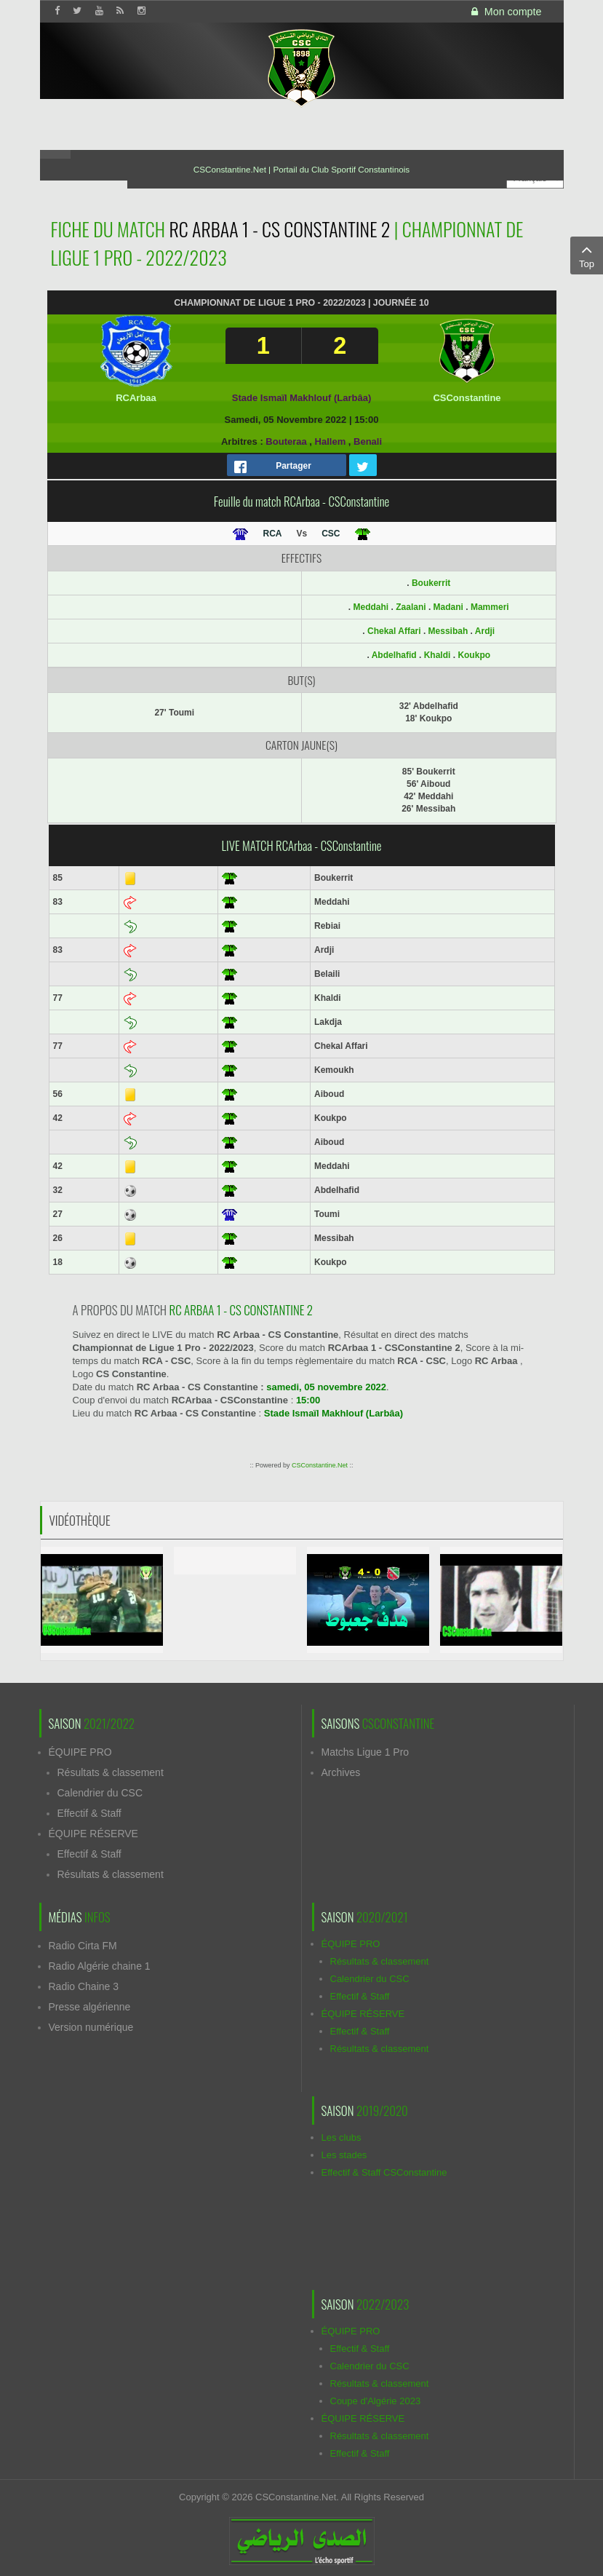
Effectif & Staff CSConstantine (384, 2172)
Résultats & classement (110, 1772)
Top (586, 254)
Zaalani (411, 607)
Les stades (344, 2154)
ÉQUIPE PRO (80, 1752)
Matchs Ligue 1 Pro (366, 1752)
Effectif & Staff (89, 1813)
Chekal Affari (394, 631)
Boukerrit (431, 583)
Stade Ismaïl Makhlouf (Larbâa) (301, 397)
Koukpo (474, 655)
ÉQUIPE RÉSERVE (93, 1833)
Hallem (330, 441)
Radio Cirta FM (83, 1945)
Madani (448, 607)
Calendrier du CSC (100, 1793)
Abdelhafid (394, 655)
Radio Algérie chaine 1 (100, 1966)
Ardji (485, 631)
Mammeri (490, 607)
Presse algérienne (90, 2007)
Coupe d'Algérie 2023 (375, 2400)
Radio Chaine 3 (84, 1986)
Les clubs (342, 2137)
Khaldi (437, 655)
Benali (368, 441)
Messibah (448, 631)
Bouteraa (285, 441)
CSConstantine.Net (320, 1465)
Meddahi (371, 607)
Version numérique (91, 2027)
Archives (341, 1772)
